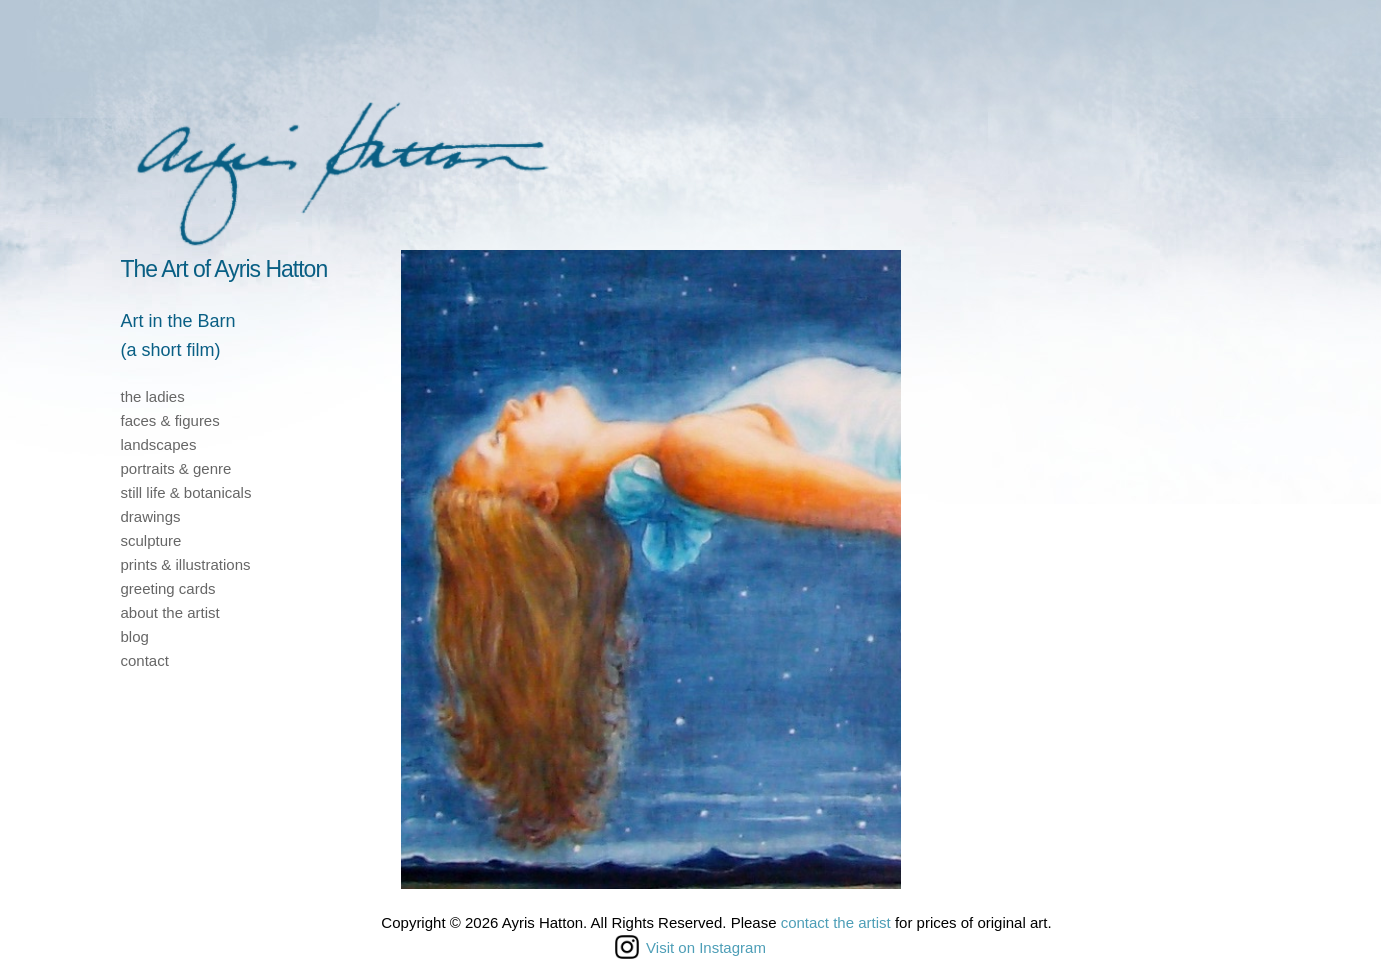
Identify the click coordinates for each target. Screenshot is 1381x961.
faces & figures (170, 420)
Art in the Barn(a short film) (178, 335)
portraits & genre (176, 468)
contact (145, 660)
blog (135, 636)
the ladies (153, 396)
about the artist (170, 612)
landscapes (159, 444)
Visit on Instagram (690, 947)
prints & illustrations (186, 564)
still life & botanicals (186, 492)
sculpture (151, 540)
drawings (151, 516)
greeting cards (168, 588)
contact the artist (836, 922)
